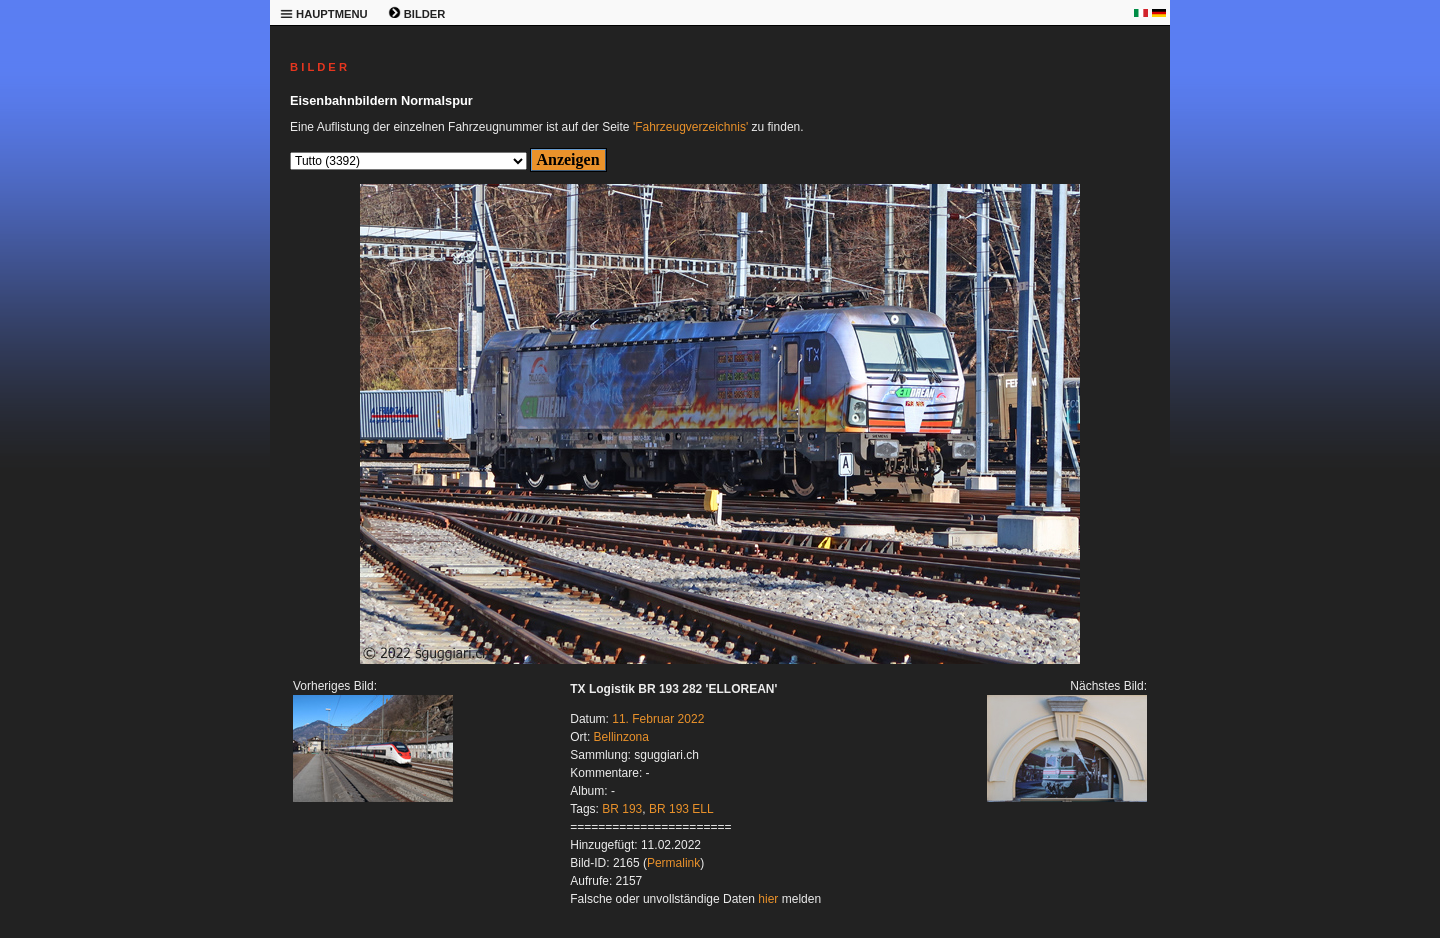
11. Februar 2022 (658, 719)
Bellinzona (621, 737)
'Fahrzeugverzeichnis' (690, 127)
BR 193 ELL (681, 809)
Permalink (673, 863)
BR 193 (622, 809)
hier (768, 899)
